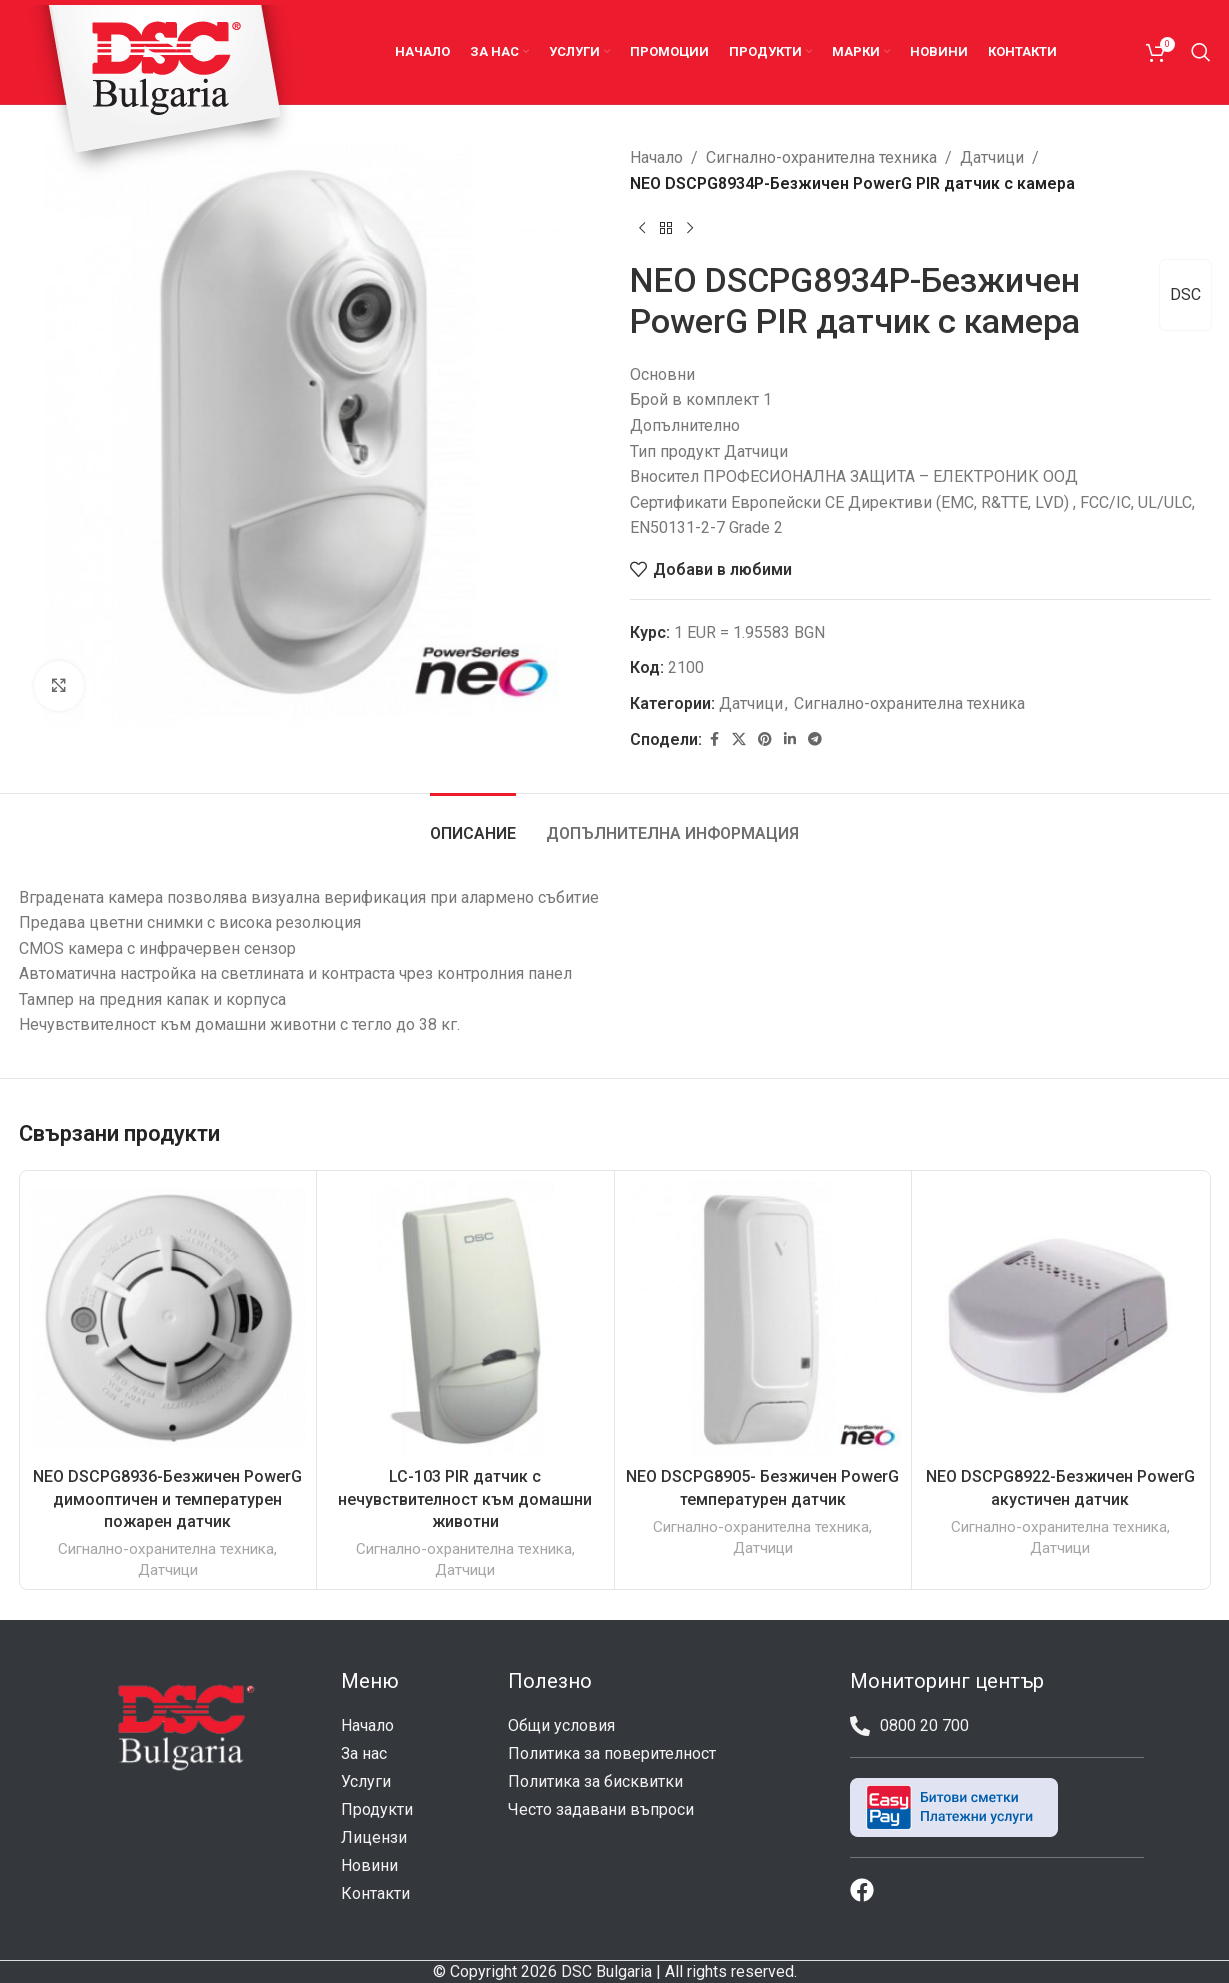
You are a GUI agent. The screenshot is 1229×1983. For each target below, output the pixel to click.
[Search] (1201, 52)
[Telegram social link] (815, 739)
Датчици (992, 157)
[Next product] (690, 228)
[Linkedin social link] (790, 739)
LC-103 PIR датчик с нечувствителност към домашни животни (465, 1499)
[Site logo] (163, 92)
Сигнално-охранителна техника (821, 157)
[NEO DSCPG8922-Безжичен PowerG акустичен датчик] (1060, 1319)
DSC (1185, 294)
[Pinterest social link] (765, 739)
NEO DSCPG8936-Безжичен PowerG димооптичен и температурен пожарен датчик (167, 1499)
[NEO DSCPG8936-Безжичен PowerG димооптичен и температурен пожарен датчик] (168, 1319)
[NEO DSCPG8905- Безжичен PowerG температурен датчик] (763, 1319)
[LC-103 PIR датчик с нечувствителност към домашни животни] (465, 1319)
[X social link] (739, 739)
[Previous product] (642, 228)
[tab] (473, 823)
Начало (656, 157)
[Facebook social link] (714, 739)
